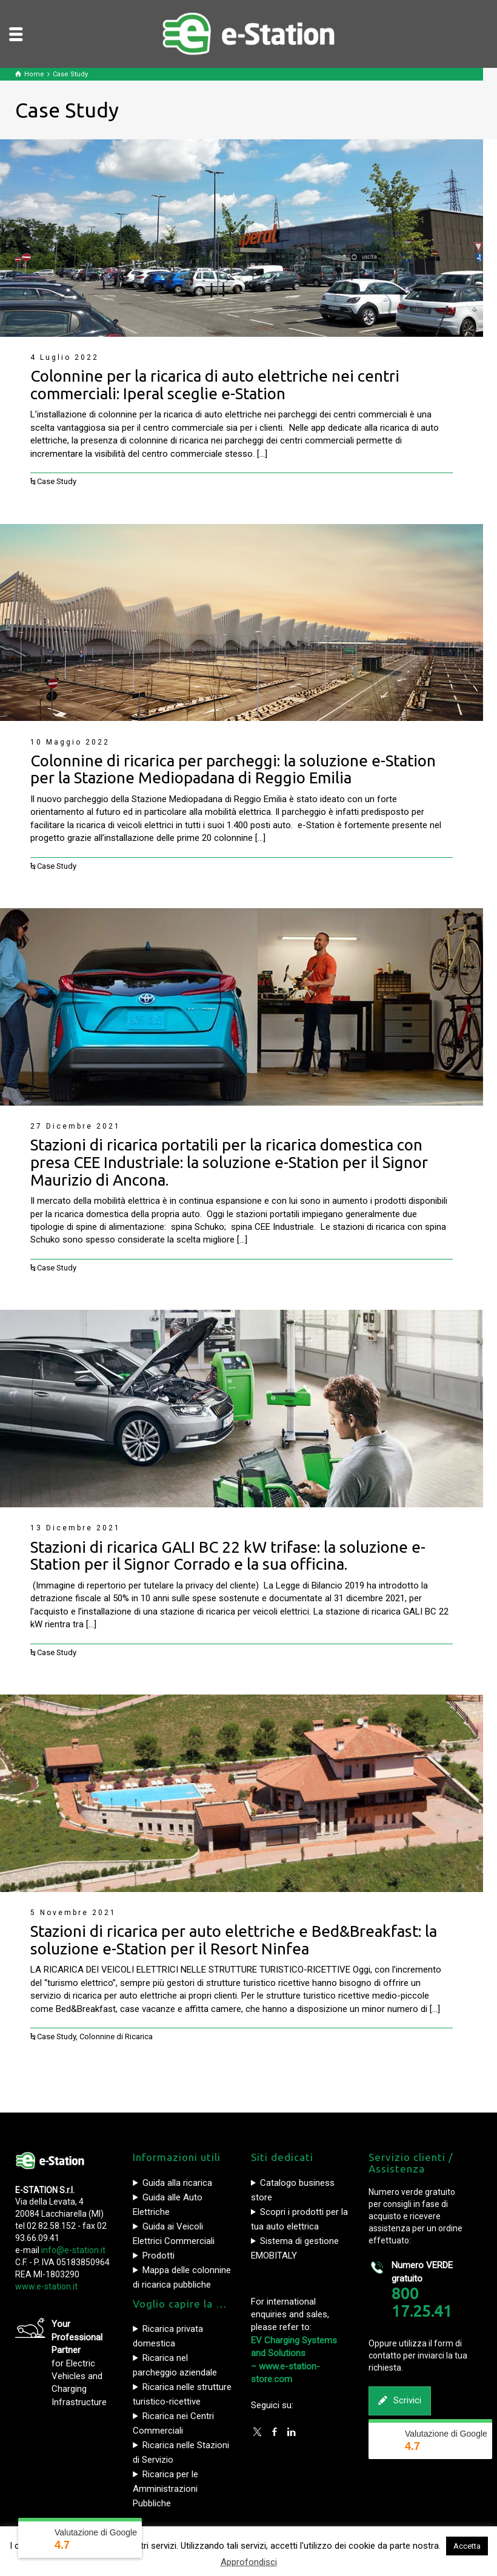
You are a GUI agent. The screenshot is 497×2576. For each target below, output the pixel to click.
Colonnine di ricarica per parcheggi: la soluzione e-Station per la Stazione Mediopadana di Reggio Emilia (233, 769)
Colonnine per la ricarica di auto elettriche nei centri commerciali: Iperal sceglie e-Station (214, 384)
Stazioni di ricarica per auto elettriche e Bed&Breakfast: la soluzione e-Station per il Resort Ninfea (233, 1939)
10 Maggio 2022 (70, 742)
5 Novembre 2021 (73, 1912)
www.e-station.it (46, 2286)
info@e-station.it (73, 2250)
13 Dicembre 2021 (75, 1528)
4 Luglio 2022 (64, 357)
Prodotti (158, 2255)
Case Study (56, 481)
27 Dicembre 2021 (75, 1126)
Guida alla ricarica (177, 2182)
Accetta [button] (467, 2546)
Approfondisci (249, 2562)
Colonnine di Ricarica (116, 2036)
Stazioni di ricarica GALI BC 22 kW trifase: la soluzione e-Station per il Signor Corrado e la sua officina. (227, 1555)
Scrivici (399, 2400)
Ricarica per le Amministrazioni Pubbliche (165, 2489)
